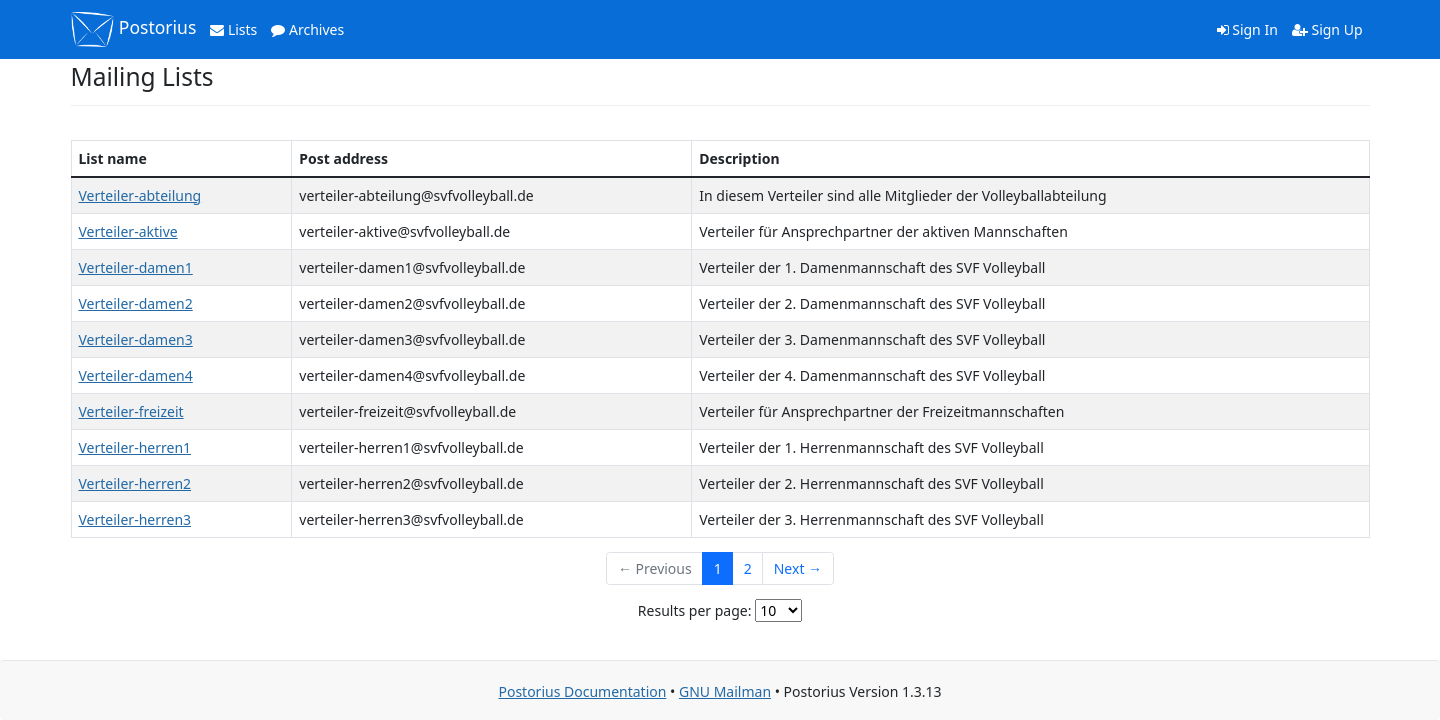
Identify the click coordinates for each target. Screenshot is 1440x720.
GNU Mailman (725, 691)
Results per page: (695, 610)
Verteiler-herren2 (135, 483)
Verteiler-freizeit (131, 411)
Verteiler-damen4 (136, 375)
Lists (233, 29)
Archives (307, 29)
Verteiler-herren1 (135, 447)
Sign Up (1327, 29)
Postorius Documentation (582, 691)
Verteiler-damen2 (136, 303)
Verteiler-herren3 (135, 519)
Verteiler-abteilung (140, 195)
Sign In (1247, 29)
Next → (798, 568)
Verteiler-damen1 (136, 267)
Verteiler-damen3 (136, 339)
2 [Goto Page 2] (748, 568)
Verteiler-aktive (128, 231)
